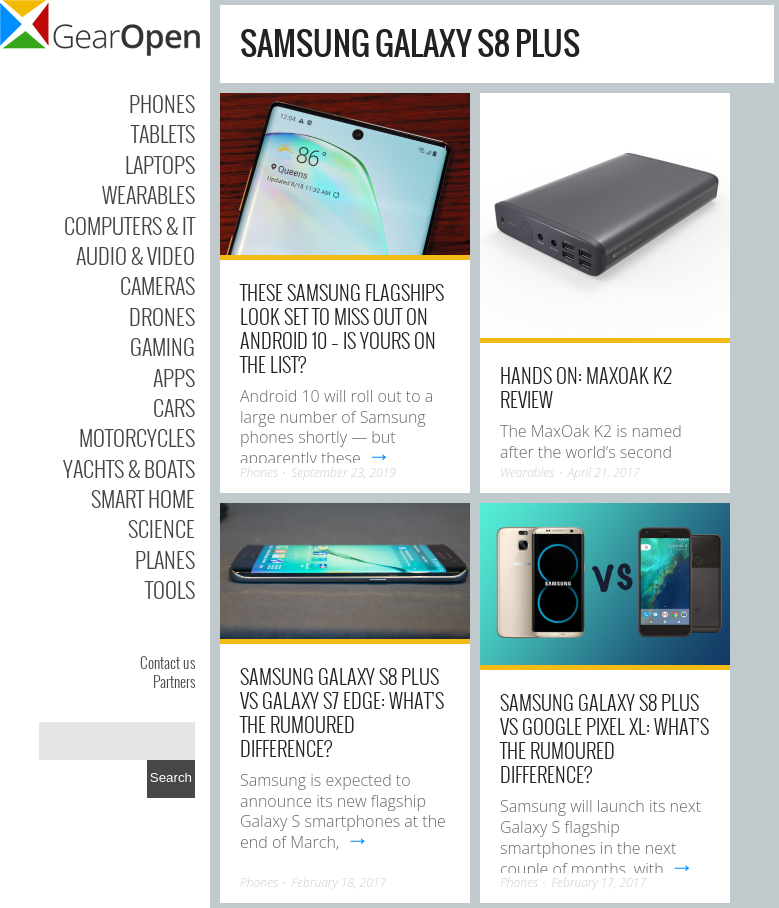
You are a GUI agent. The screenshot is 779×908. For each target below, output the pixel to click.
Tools (170, 589)
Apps (174, 377)
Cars (174, 407)
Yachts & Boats (129, 468)
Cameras (157, 285)
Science (161, 528)
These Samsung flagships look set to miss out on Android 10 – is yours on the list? (342, 328)
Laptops (160, 164)
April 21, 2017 (604, 472)
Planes (165, 559)
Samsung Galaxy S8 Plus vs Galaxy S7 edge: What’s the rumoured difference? (342, 712)
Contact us (167, 662)
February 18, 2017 (338, 882)
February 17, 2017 (598, 882)
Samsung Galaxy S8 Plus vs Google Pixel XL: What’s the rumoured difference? (604, 738)
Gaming (162, 346)
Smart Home (143, 498)
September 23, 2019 (343, 472)
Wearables (148, 194)
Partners (174, 681)
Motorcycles (137, 437)
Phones (162, 103)
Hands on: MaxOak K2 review (586, 387)
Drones (162, 316)
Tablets (163, 133)
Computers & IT (129, 225)
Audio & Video (135, 255)
